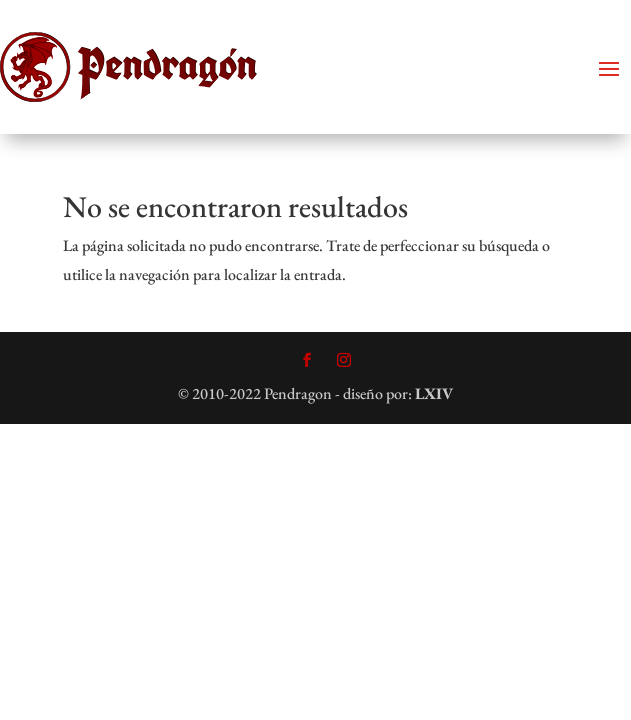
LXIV (434, 393)
